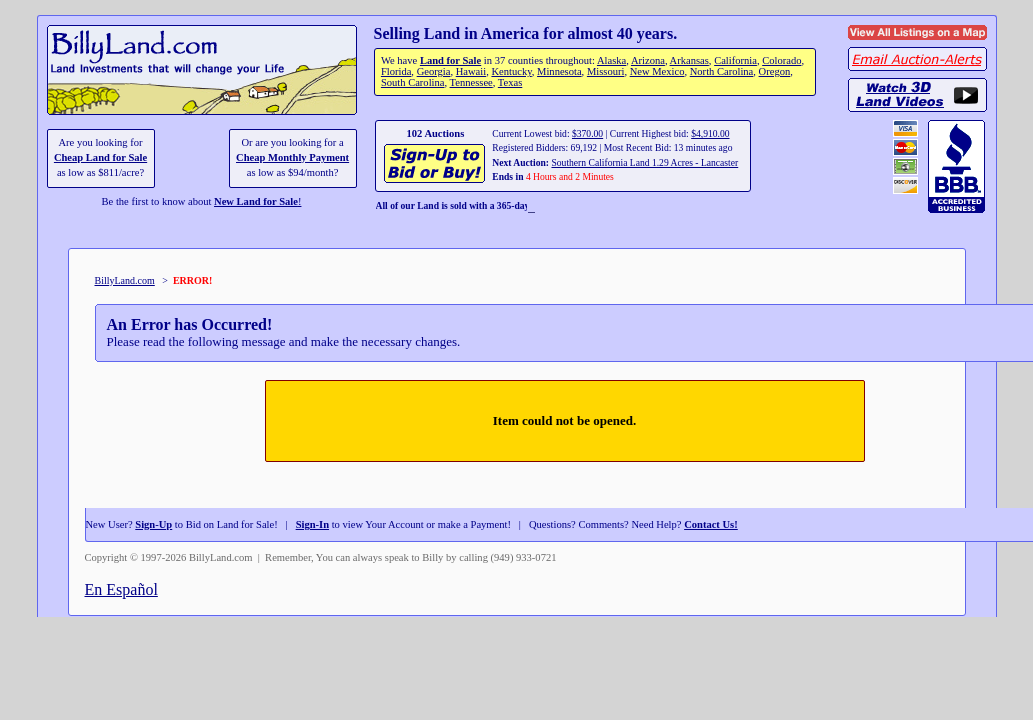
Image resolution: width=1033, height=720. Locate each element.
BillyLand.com (125, 280)
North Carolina (722, 71)
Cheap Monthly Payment (292, 157)
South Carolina (413, 82)
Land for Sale (450, 60)
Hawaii (471, 71)
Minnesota (559, 71)
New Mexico (657, 71)
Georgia (434, 71)
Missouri (606, 71)
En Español (121, 589)
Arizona (648, 60)
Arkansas (689, 60)
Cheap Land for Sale (100, 157)
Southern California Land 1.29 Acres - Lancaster (644, 162)
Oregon (775, 71)
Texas (510, 82)
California (735, 60)
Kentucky (511, 71)
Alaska (611, 60)
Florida (396, 71)
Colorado (781, 60)
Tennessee (471, 82)
